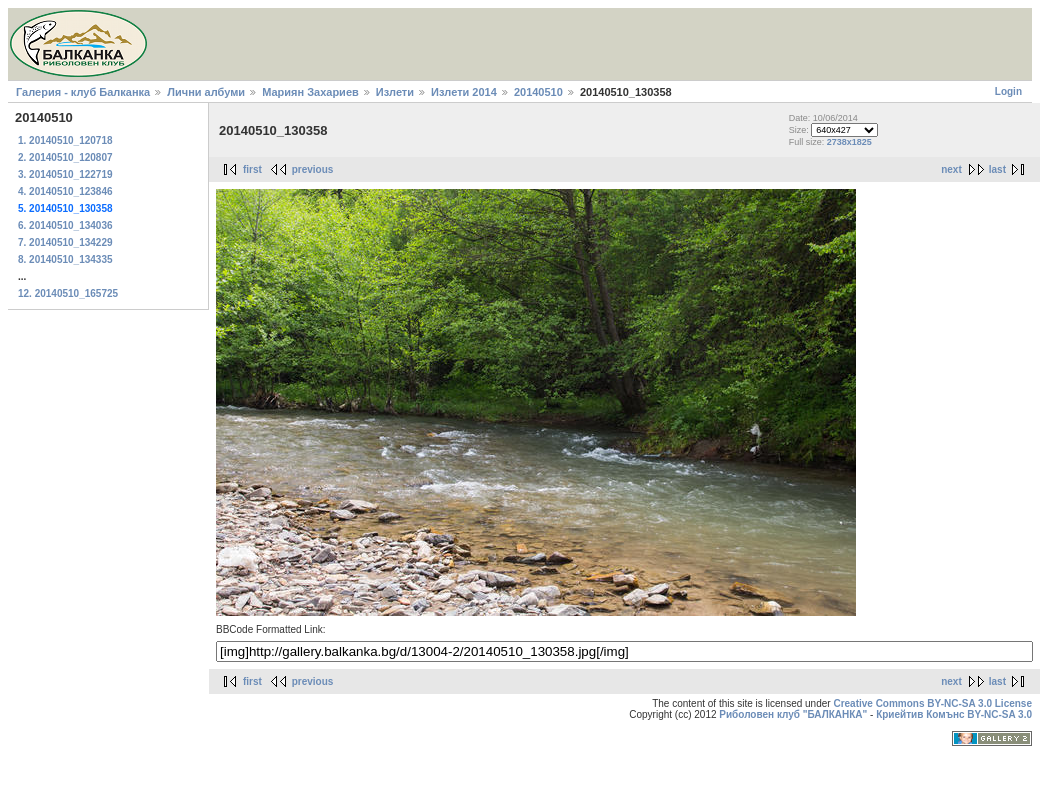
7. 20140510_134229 (65, 242)
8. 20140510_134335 (65, 259)
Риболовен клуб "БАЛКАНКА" (793, 714)
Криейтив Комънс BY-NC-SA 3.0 (954, 714)
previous (313, 169)
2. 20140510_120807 (65, 157)
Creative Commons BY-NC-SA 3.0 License (932, 703)
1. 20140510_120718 (65, 140)
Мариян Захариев (310, 92)
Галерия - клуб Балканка (83, 92)
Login (1008, 91)
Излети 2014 (464, 92)
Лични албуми (206, 92)
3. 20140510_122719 (65, 174)
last (997, 169)
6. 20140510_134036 (65, 225)
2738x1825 (849, 142)
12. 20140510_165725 (68, 293)
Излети (395, 92)
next (951, 169)
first (252, 169)
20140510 (538, 92)
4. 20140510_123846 (65, 191)
